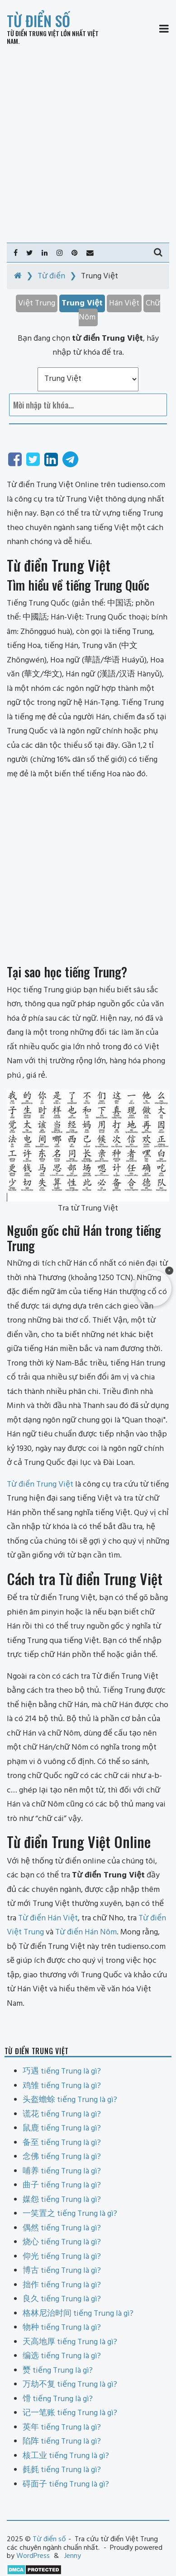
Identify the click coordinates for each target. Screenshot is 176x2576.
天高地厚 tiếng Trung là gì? (70, 2342)
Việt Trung (36, 303)
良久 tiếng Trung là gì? (62, 2299)
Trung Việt (82, 303)
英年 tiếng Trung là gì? (62, 2427)
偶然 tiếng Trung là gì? (62, 2228)
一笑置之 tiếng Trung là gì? (70, 2213)
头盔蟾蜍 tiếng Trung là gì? (70, 2100)
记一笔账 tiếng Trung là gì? (70, 2413)
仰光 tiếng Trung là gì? (62, 2256)
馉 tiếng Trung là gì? (58, 2399)
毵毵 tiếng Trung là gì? (62, 2470)
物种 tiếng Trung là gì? (62, 2327)
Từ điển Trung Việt (33, 33)
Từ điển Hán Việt (48, 1918)
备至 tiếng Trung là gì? (62, 2142)
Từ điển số (38, 20)
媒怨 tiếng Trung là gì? (62, 2199)
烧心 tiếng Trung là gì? (62, 2242)
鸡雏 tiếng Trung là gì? (62, 2086)
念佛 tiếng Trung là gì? (62, 2156)
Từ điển (51, 276)
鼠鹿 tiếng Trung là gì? (62, 2128)
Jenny (72, 2556)
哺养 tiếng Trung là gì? (62, 2171)
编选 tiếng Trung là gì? (62, 2356)
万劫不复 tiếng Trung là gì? (70, 2384)
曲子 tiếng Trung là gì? (62, 2185)
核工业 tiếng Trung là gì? (66, 2456)
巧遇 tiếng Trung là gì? (62, 2071)
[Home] (18, 276)
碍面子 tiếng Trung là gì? (66, 2484)
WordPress (33, 2556)
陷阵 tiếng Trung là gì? (62, 2441)
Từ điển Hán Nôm (86, 1932)
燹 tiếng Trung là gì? (58, 2370)
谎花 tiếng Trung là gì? (62, 2114)
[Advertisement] (88, 144)
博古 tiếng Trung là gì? (62, 2270)
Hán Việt (124, 303)
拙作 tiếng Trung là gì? (62, 2285)
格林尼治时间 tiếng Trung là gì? (78, 2313)
